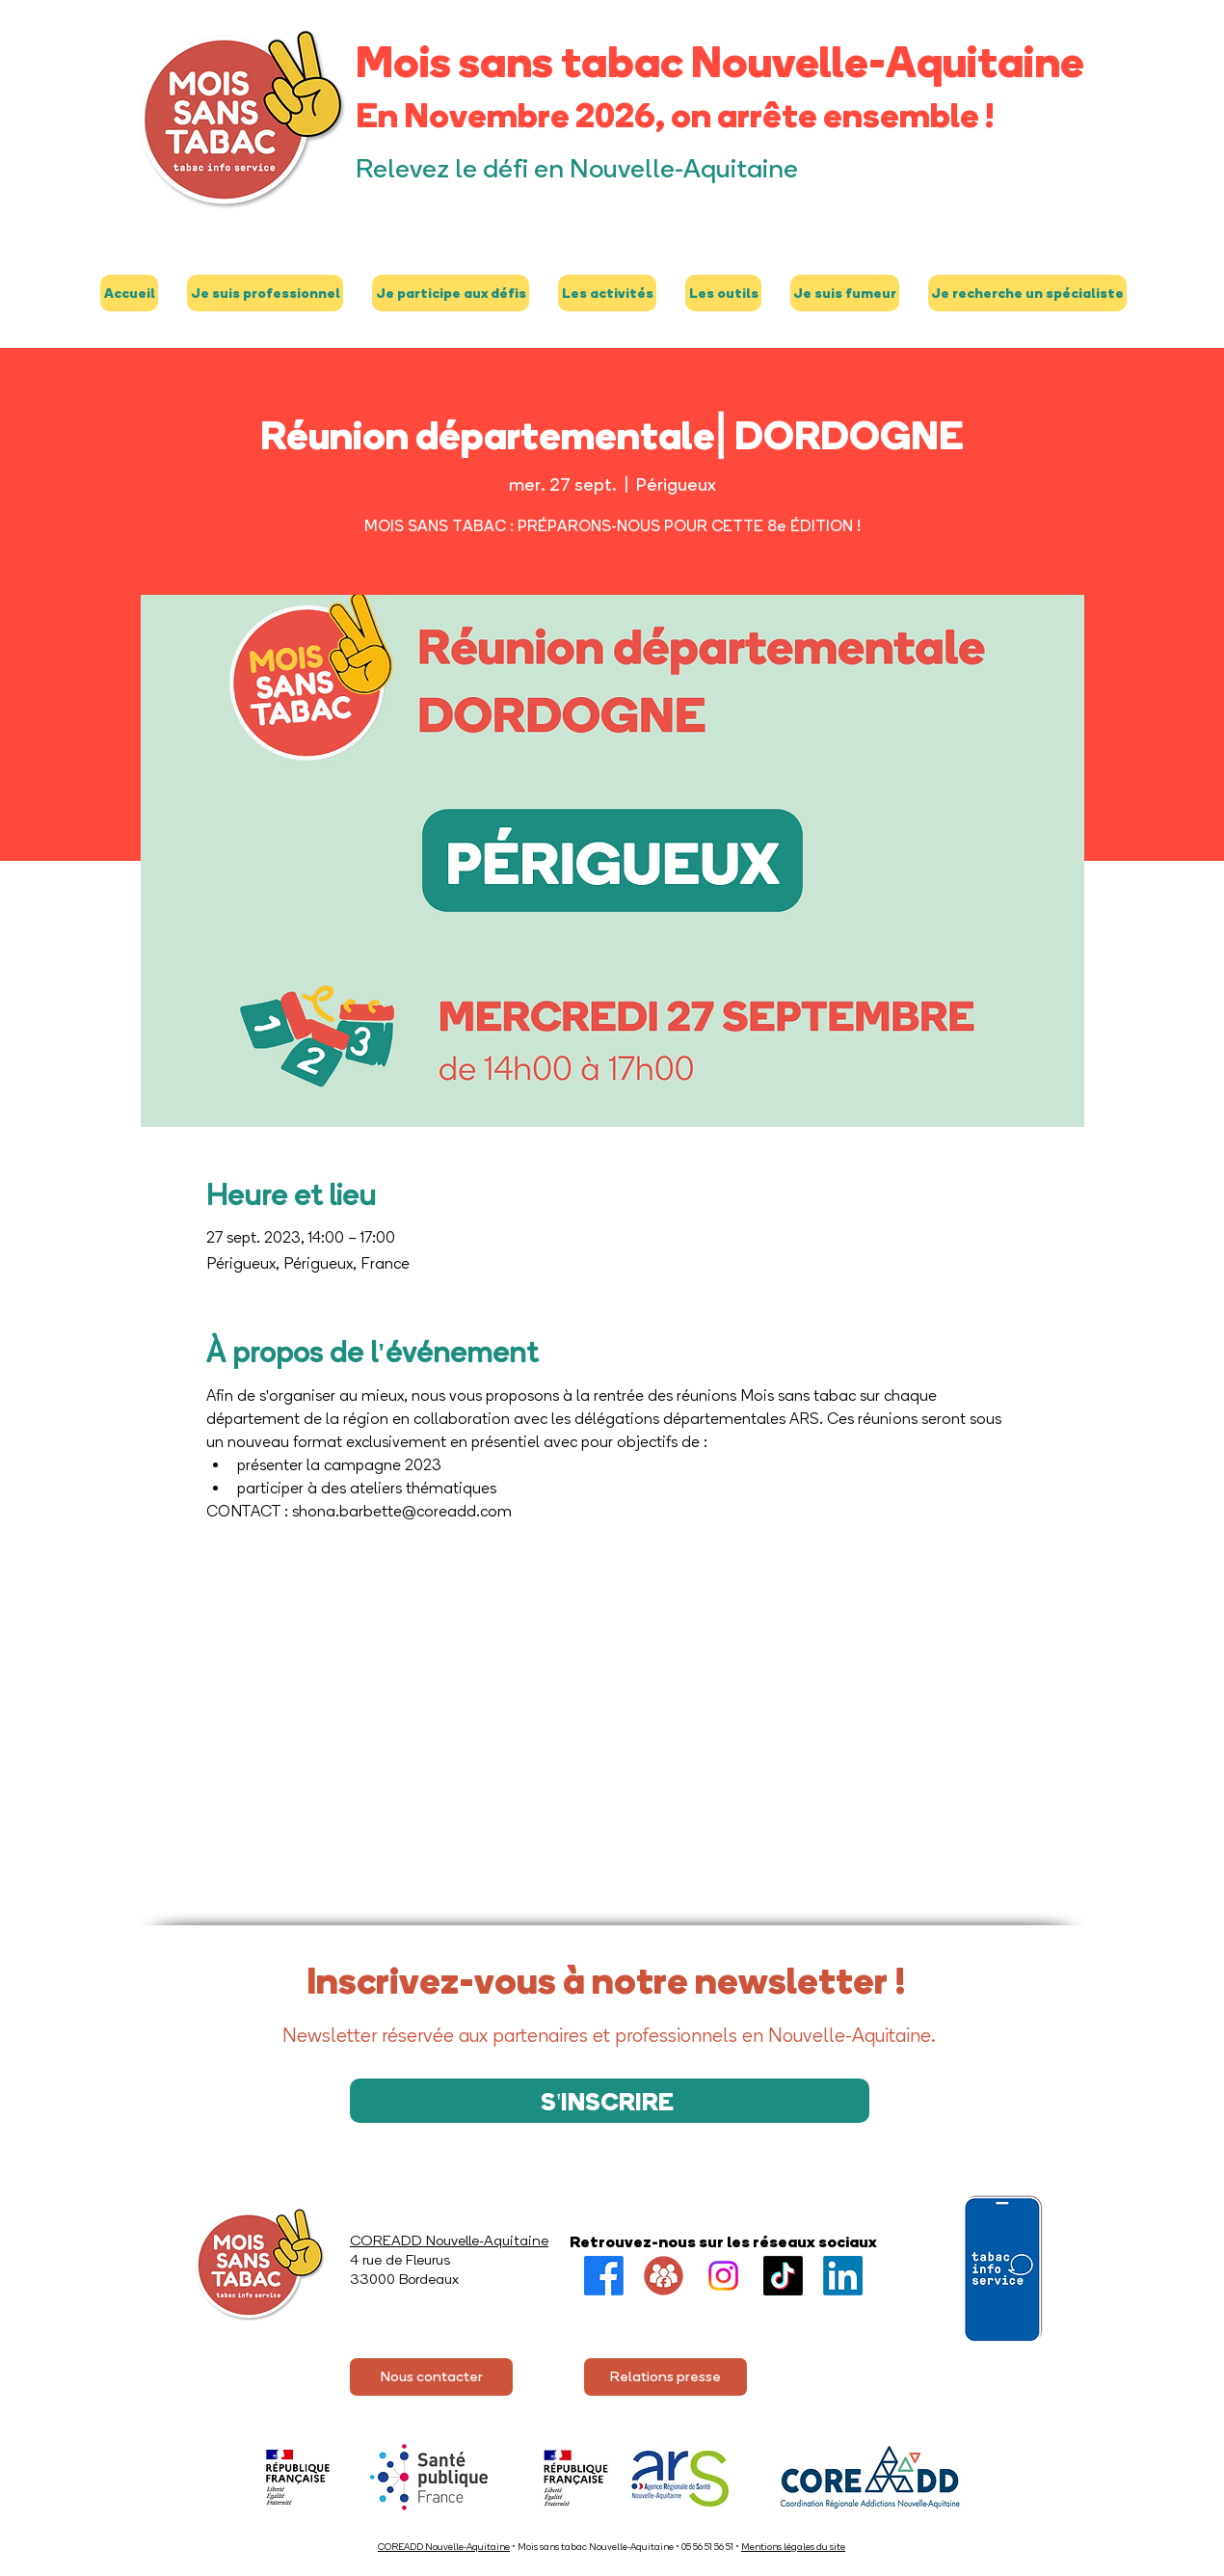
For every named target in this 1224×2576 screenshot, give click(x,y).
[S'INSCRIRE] (609, 2101)
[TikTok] (783, 2275)
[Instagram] (723, 2275)
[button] (265, 293)
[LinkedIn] (843, 2275)
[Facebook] (604, 2275)
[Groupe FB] (663, 2275)
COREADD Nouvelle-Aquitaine (444, 2546)
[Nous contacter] (431, 2377)
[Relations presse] (665, 2377)
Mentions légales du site (793, 2546)
